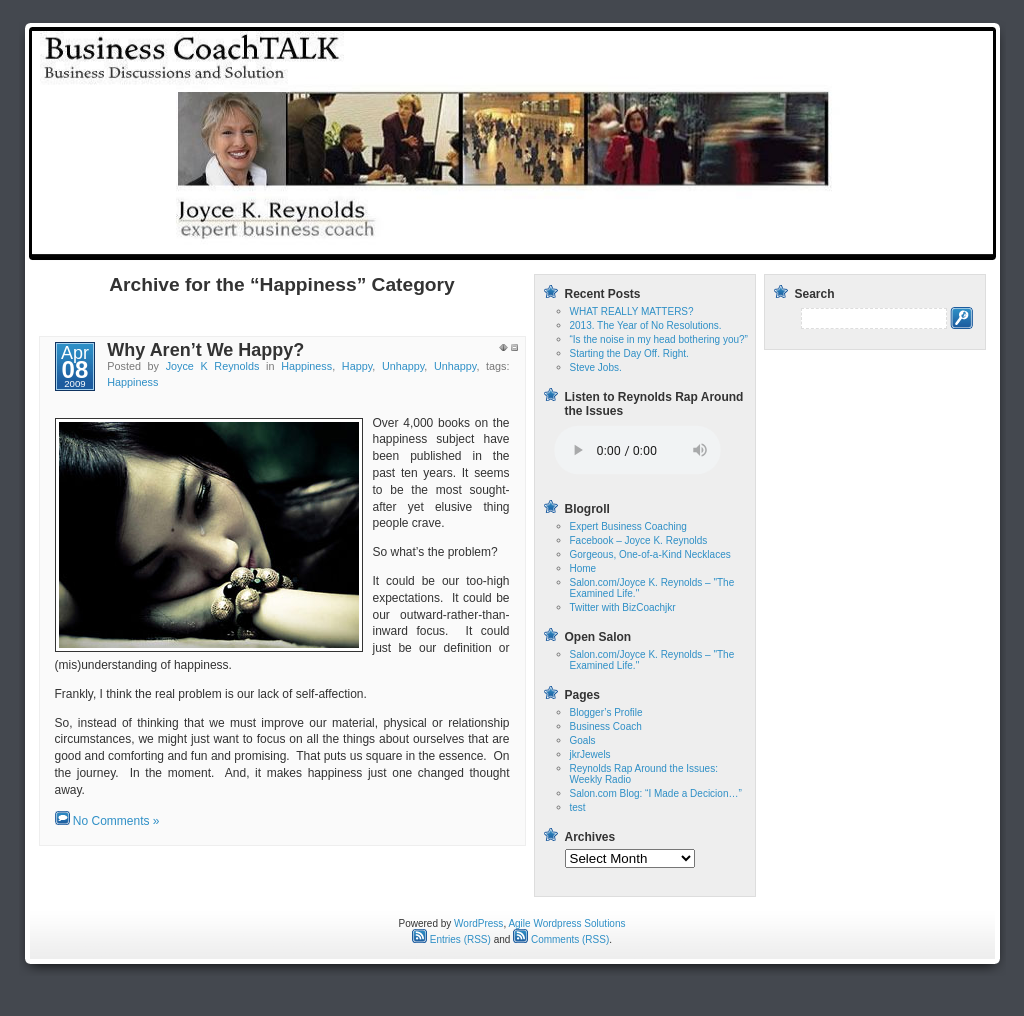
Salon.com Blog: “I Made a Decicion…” (656, 793)
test (661, 242)
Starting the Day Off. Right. (629, 353)
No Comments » (116, 821)
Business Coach (606, 726)
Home (608, 242)
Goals (583, 740)
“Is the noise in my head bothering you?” (659, 339)
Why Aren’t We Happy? (205, 350)
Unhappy (403, 366)
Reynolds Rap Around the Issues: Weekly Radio (838, 242)
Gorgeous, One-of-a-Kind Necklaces (650, 554)
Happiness (306, 366)
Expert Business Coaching (628, 526)
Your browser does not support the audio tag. (637, 450)
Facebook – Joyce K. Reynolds (639, 540)
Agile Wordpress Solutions (566, 923)
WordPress (478, 923)
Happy (357, 366)
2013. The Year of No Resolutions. (646, 325)
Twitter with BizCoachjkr (623, 607)
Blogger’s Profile (606, 712)
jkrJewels (590, 754)
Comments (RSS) (561, 939)
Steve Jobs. (596, 367)
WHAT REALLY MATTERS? (632, 311)
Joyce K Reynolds (213, 366)
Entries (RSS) (451, 939)
